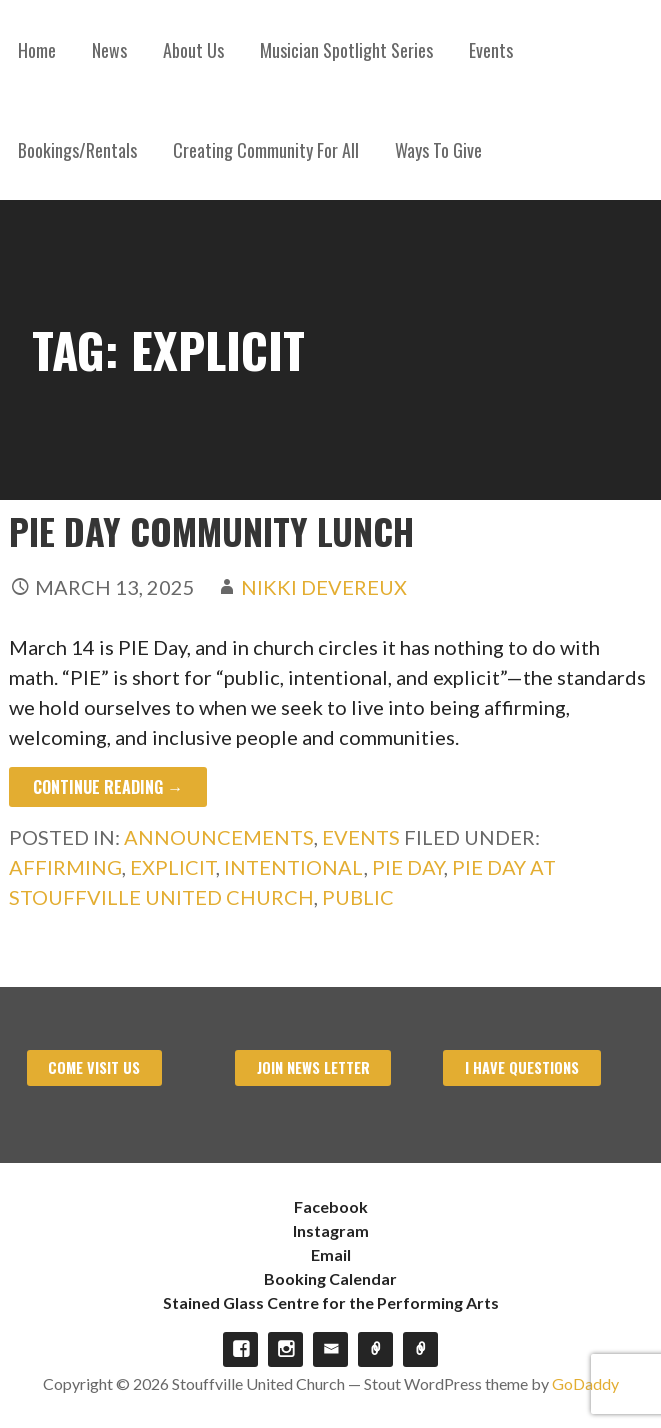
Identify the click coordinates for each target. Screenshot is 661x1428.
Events (491, 50)
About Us (193, 50)
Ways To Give (438, 150)
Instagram (331, 1230)
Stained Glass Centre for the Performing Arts (331, 1302)
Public (358, 897)
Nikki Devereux (324, 587)
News (109, 50)
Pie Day (408, 867)
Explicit (173, 867)
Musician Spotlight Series (346, 50)
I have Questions (522, 1067)
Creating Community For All (266, 150)
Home (37, 50)
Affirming (65, 867)
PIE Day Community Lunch (211, 530)
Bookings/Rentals (77, 150)
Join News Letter (313, 1067)
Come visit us (94, 1067)
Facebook (331, 1206)
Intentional (294, 867)
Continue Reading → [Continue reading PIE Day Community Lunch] (108, 787)
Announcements (219, 837)
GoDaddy (585, 1383)
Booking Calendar (330, 1278)
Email (331, 1254)
